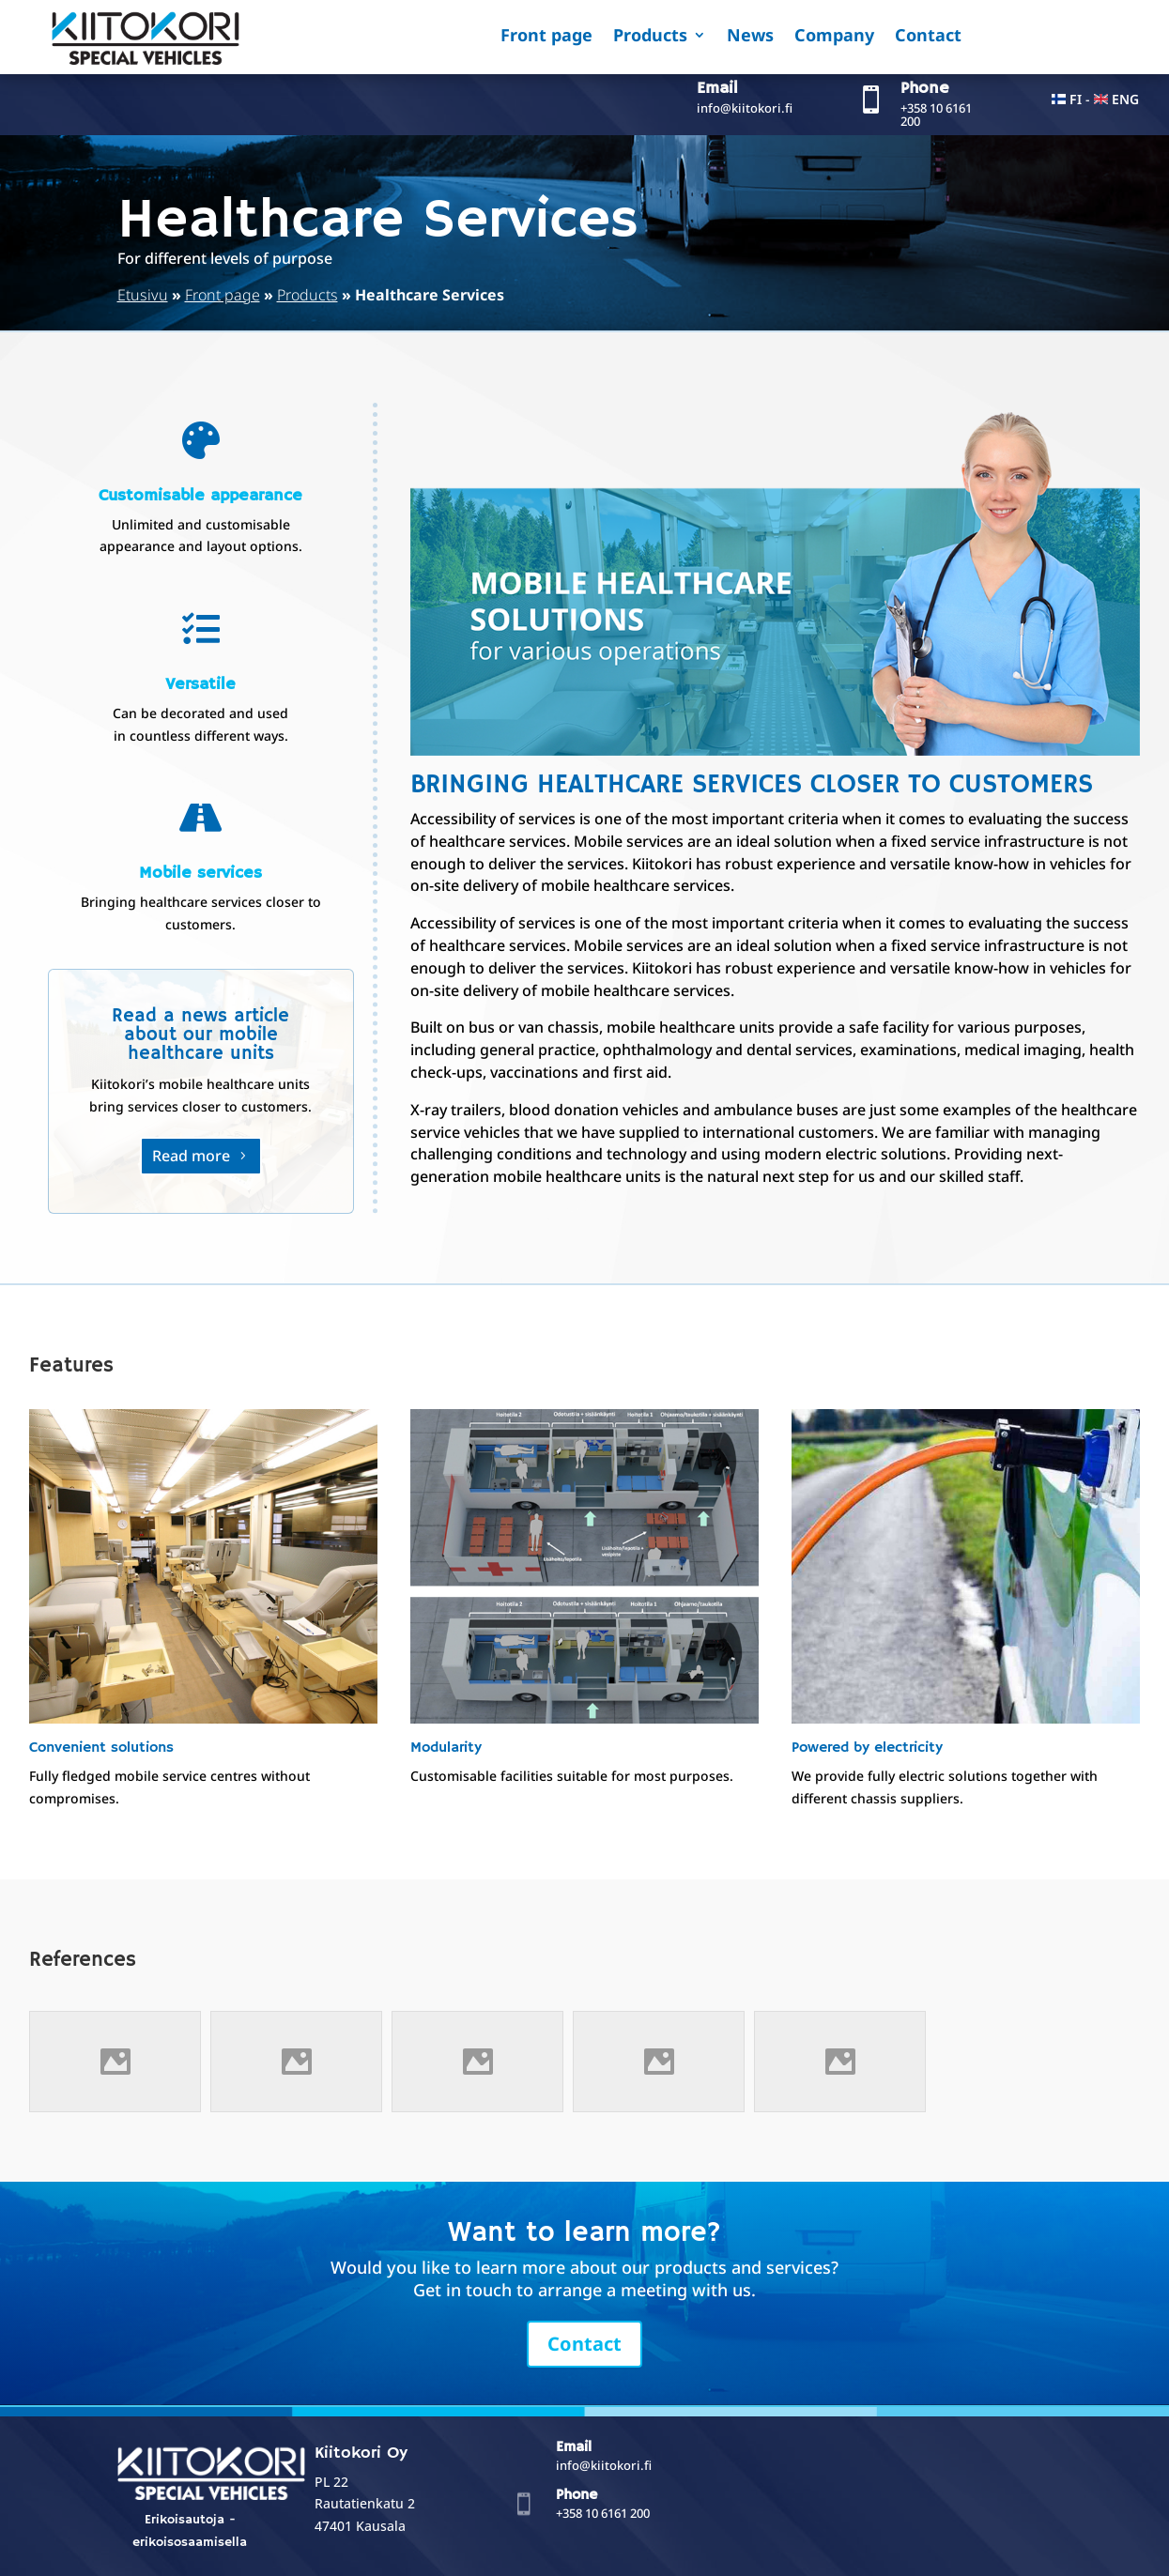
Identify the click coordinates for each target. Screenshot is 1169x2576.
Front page (546, 37)
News (750, 37)
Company (834, 37)
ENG (1125, 99)
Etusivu (142, 294)
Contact (928, 37)
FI (1075, 99)
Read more (191, 1155)
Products (650, 37)
